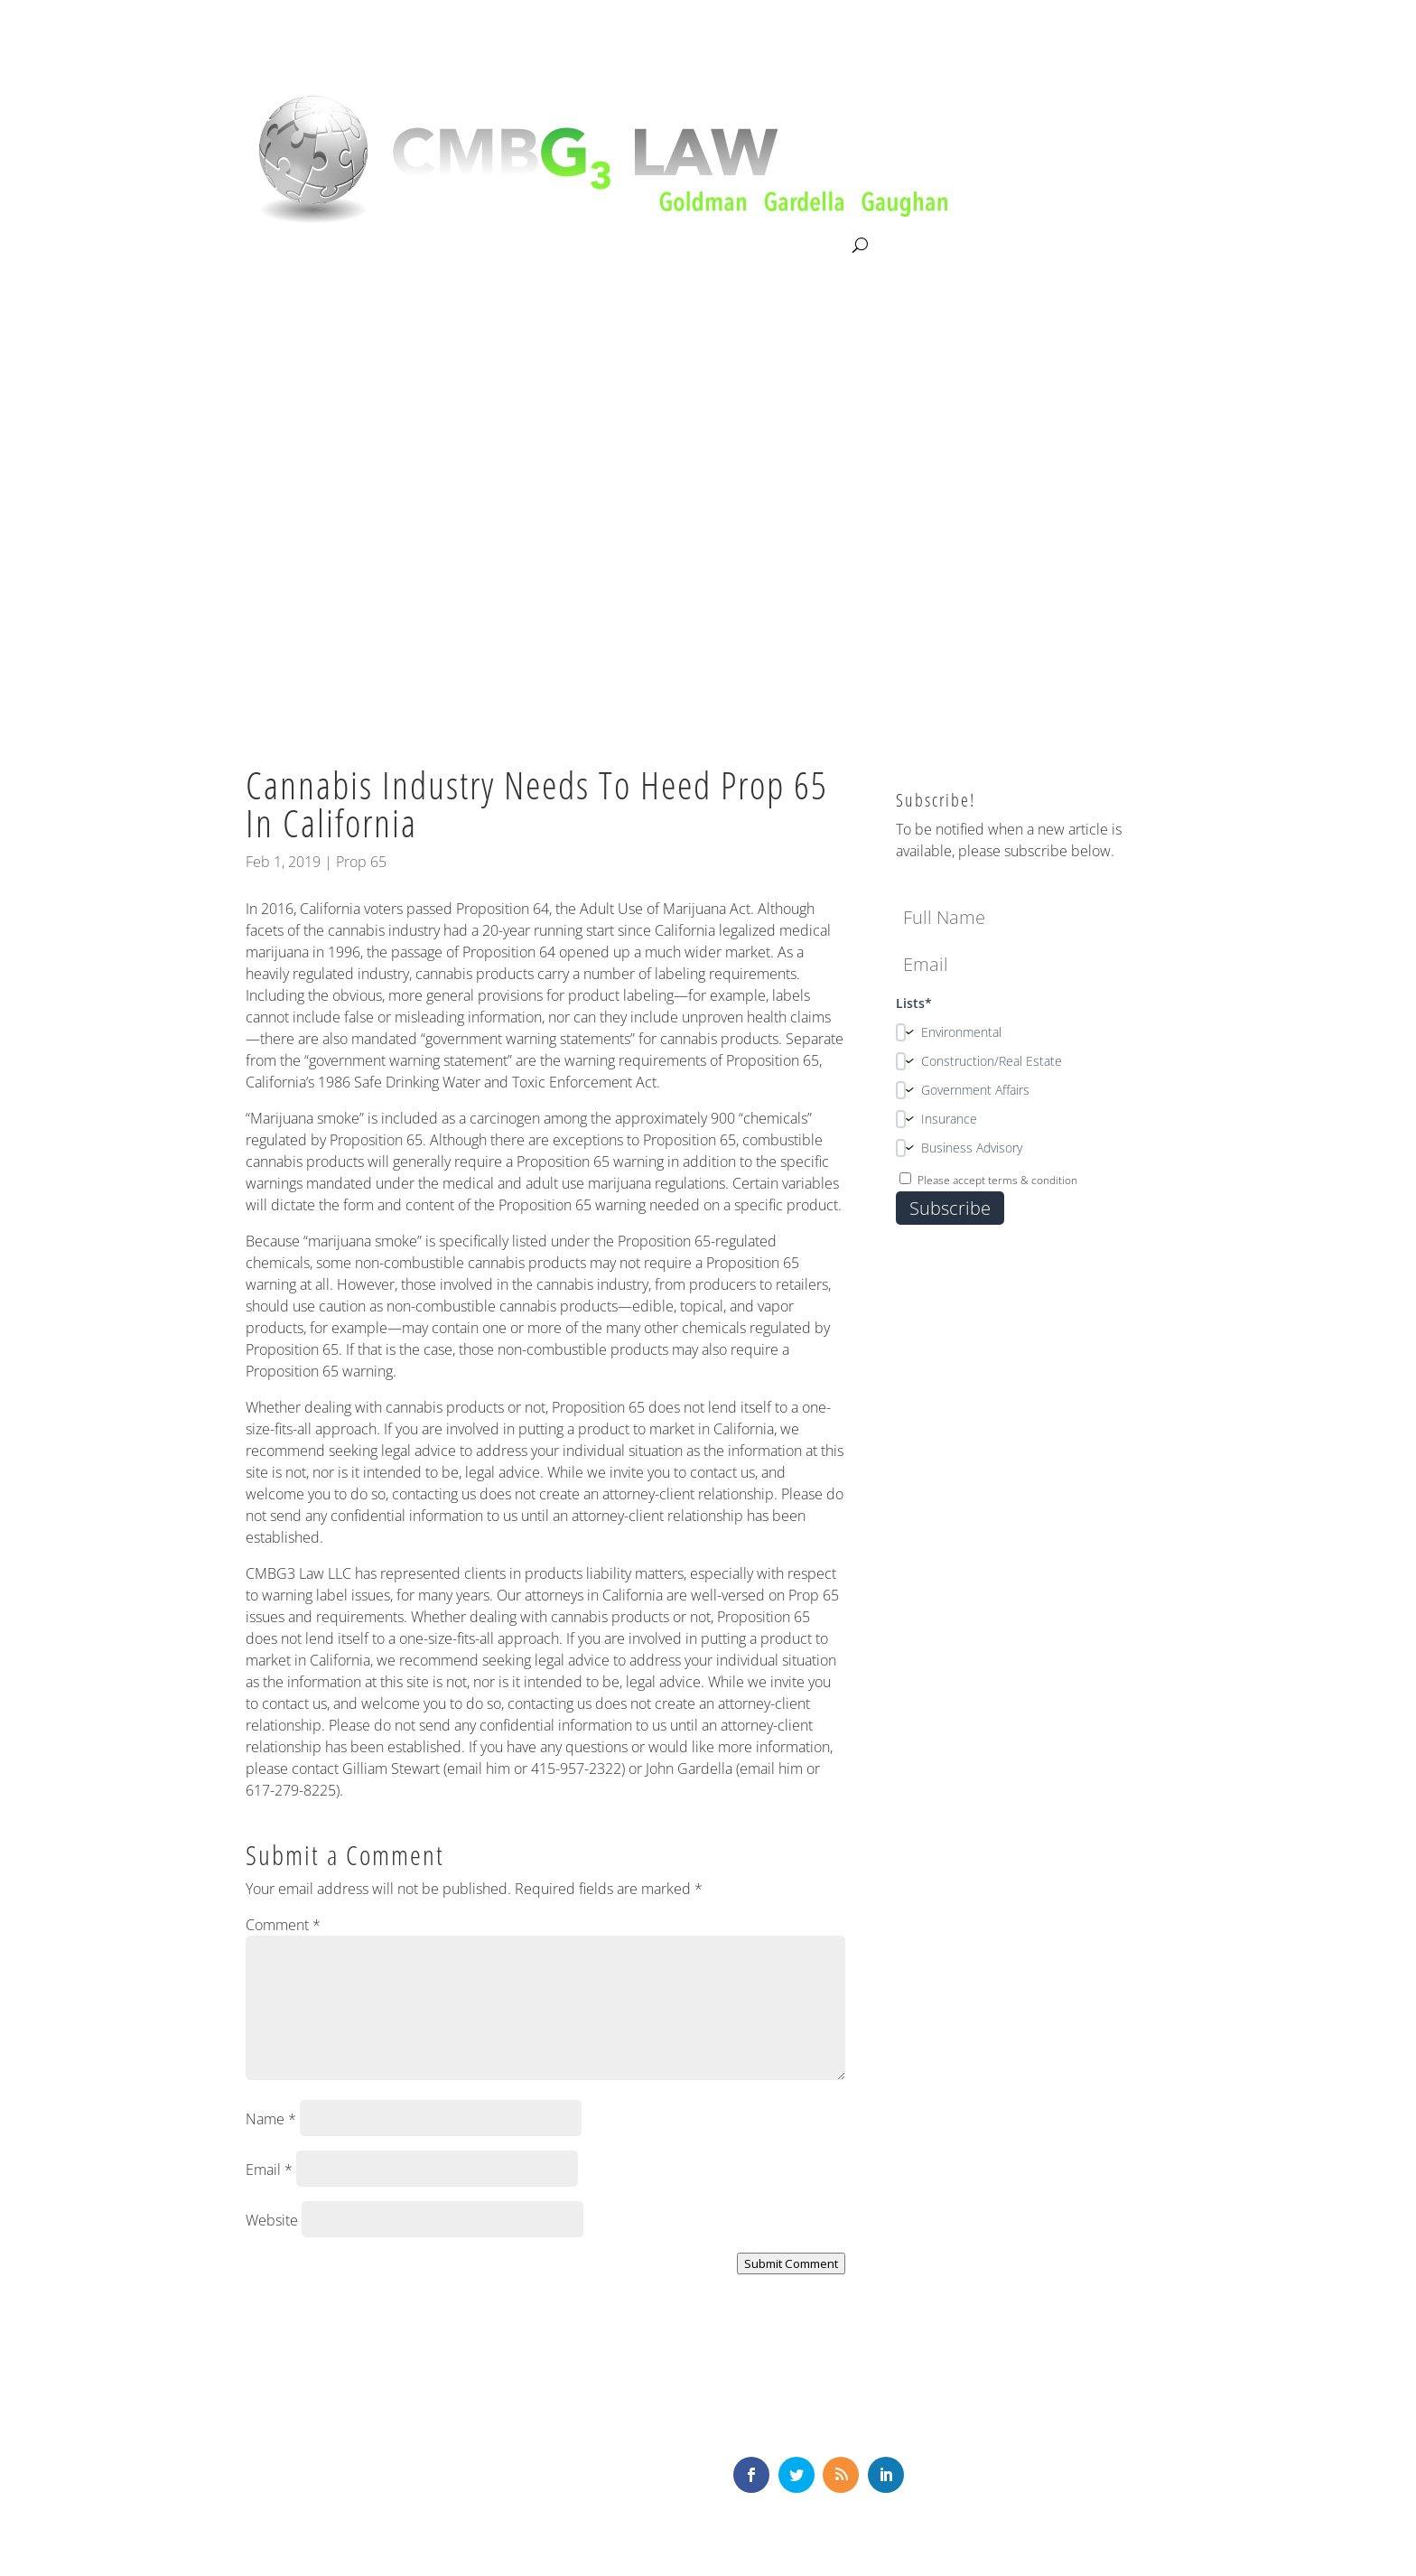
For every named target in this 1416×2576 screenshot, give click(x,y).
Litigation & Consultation (431, 245)
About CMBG (285, 246)
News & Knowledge (686, 245)
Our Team (566, 245)
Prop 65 (361, 862)
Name (271, 2119)
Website (272, 2220)
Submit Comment (791, 2263)
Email (269, 2169)
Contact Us (811, 245)
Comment (283, 1925)
